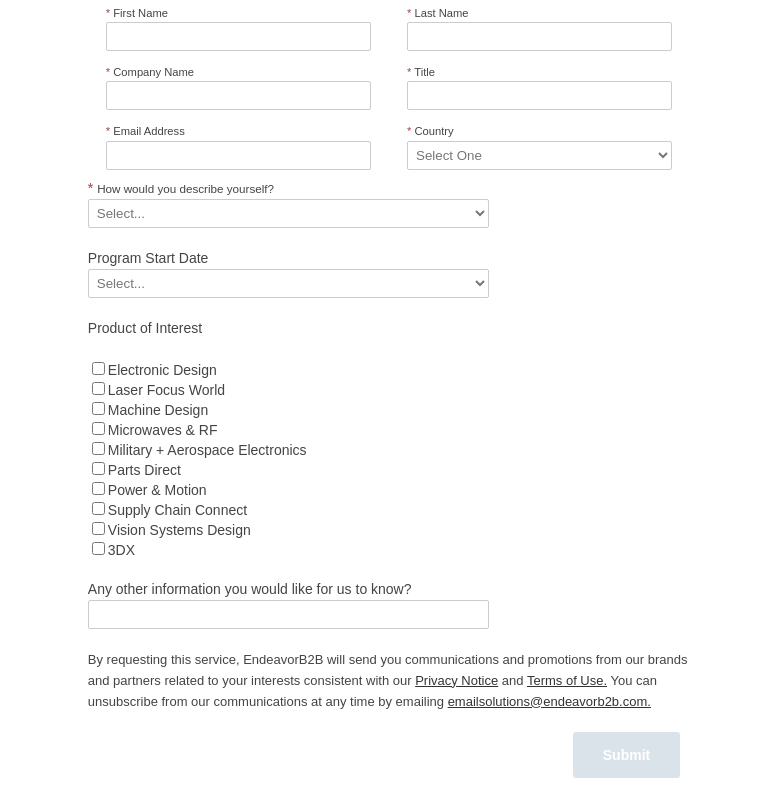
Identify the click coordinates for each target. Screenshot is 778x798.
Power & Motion (157, 490)
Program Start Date (148, 258)
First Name (137, 13)
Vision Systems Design (179, 530)
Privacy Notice (456, 680)
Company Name (150, 72)
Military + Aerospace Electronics (207, 450)
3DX (121, 550)
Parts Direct (144, 470)
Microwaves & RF (163, 430)
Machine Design (158, 410)
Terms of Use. (567, 680)
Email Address (145, 131)
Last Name (438, 13)
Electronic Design (162, 370)
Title (421, 72)
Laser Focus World (166, 390)
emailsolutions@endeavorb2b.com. (549, 701)
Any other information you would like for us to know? (250, 589)
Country (430, 131)
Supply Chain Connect (177, 510)
